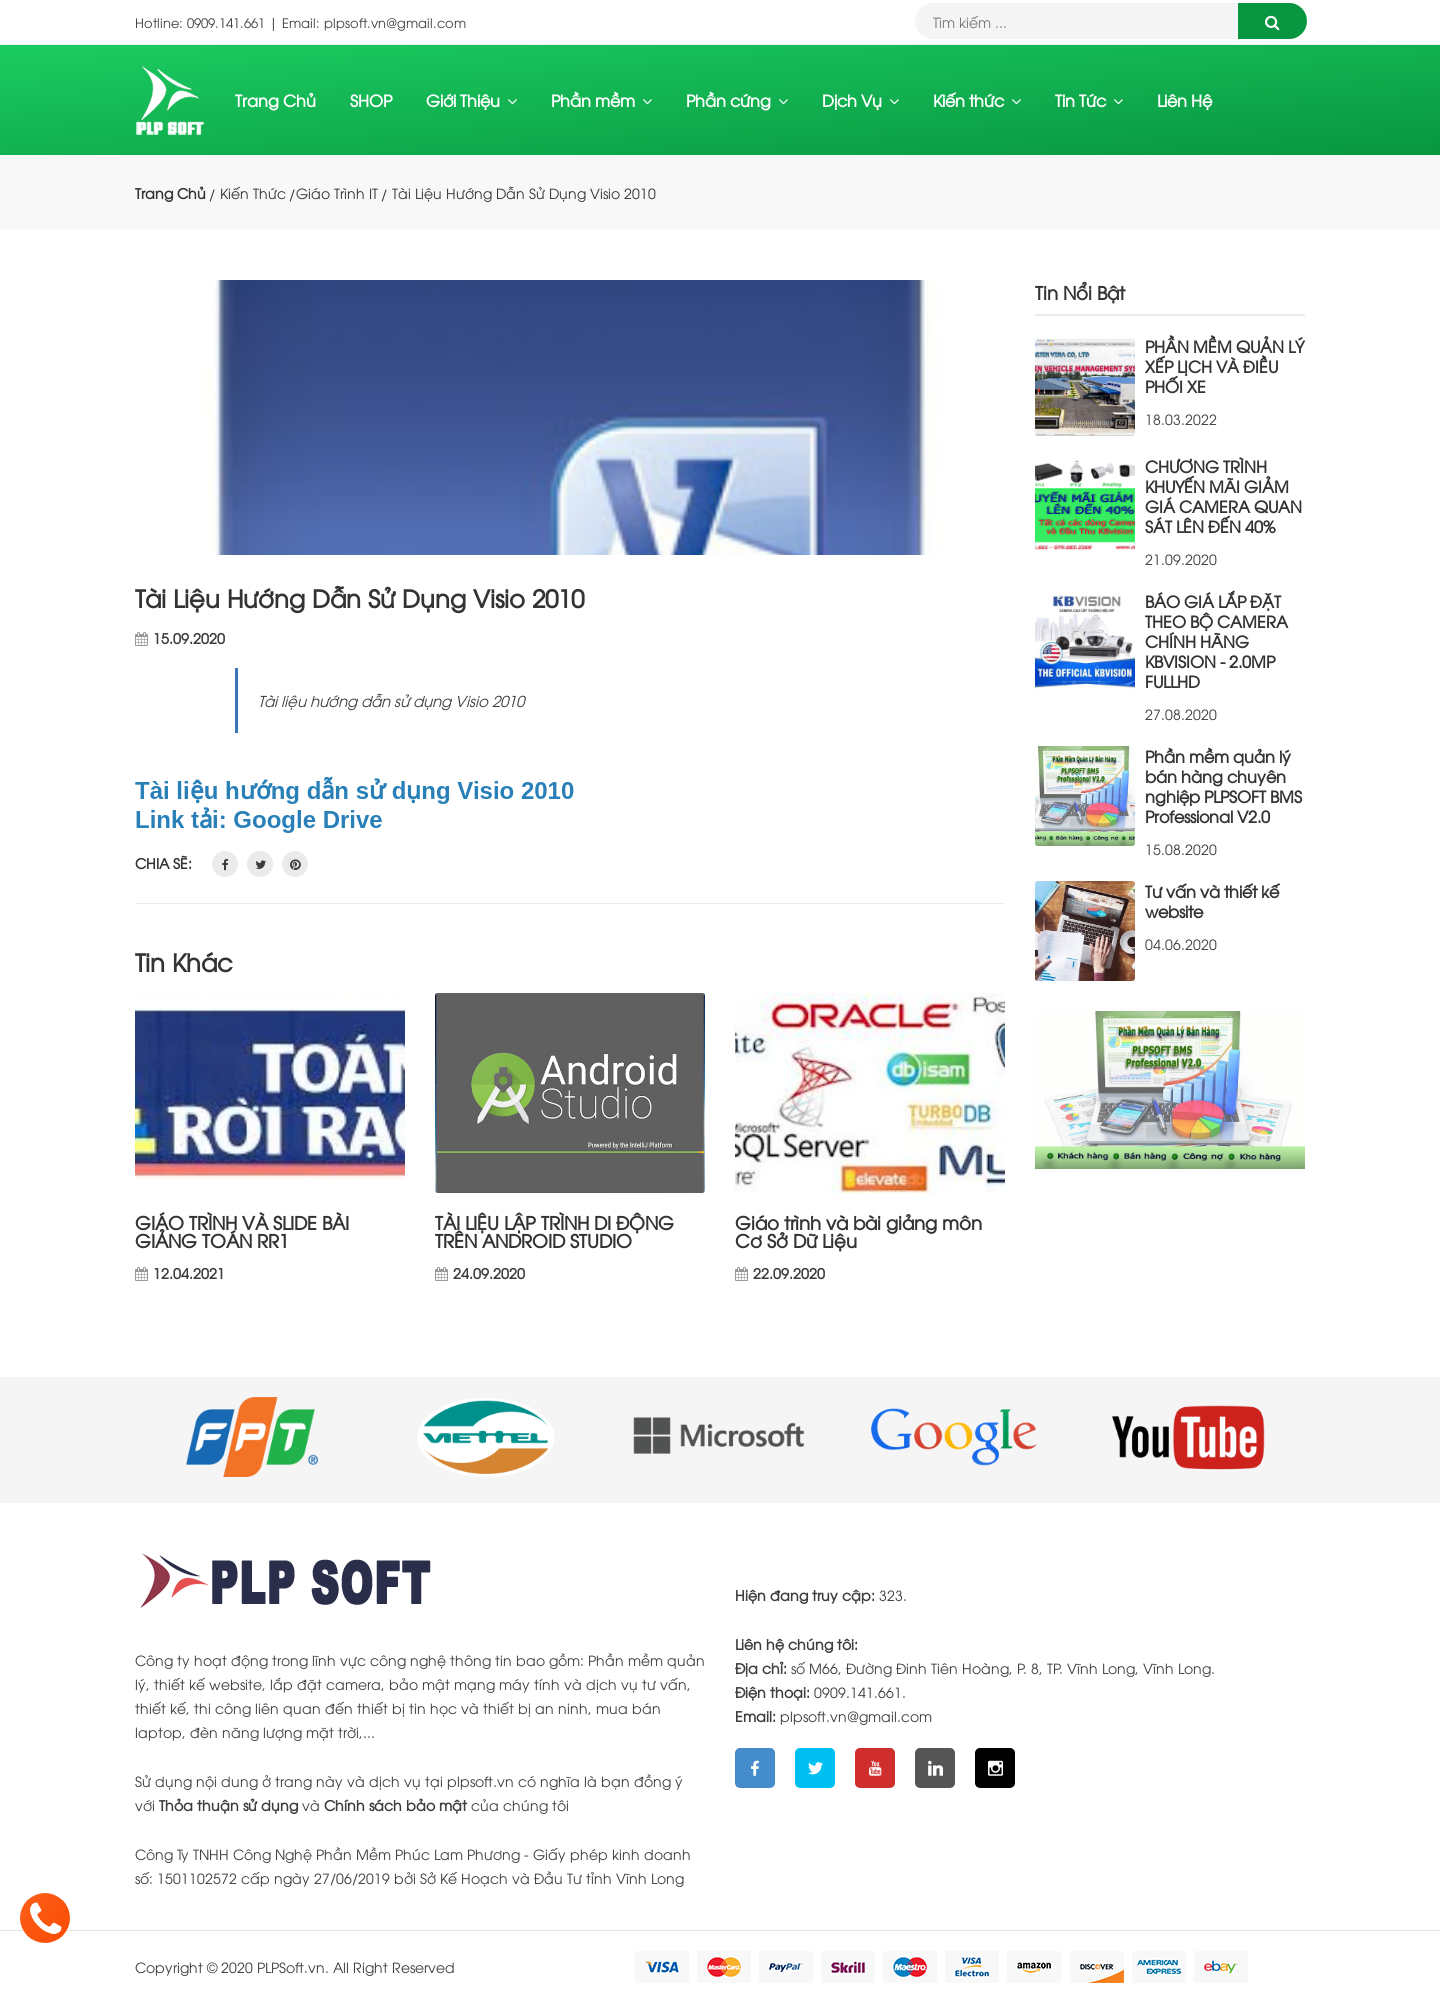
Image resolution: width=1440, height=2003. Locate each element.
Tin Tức (1089, 100)
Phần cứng (737, 100)
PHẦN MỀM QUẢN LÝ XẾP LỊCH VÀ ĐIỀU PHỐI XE (1224, 366)
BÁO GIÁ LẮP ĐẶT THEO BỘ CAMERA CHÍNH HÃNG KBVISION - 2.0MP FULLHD (1216, 641)
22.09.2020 (789, 1273)
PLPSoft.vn (291, 1966)
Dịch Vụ (860, 100)
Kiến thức (977, 100)
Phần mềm (601, 100)
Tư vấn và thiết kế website (1212, 901)
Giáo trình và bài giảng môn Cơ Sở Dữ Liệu (858, 1231)
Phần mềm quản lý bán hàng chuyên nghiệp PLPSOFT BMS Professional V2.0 (1223, 786)
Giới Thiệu (471, 100)
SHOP (371, 100)
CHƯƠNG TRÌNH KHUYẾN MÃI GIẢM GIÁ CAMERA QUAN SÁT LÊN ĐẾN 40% (1223, 496)
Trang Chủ (275, 100)
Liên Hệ (1184, 100)
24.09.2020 (489, 1273)
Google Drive (307, 819)
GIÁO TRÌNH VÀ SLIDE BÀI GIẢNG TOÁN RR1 (242, 1231)
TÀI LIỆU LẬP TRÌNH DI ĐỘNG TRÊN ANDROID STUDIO (554, 1231)
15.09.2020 (189, 638)
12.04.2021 (189, 1273)
